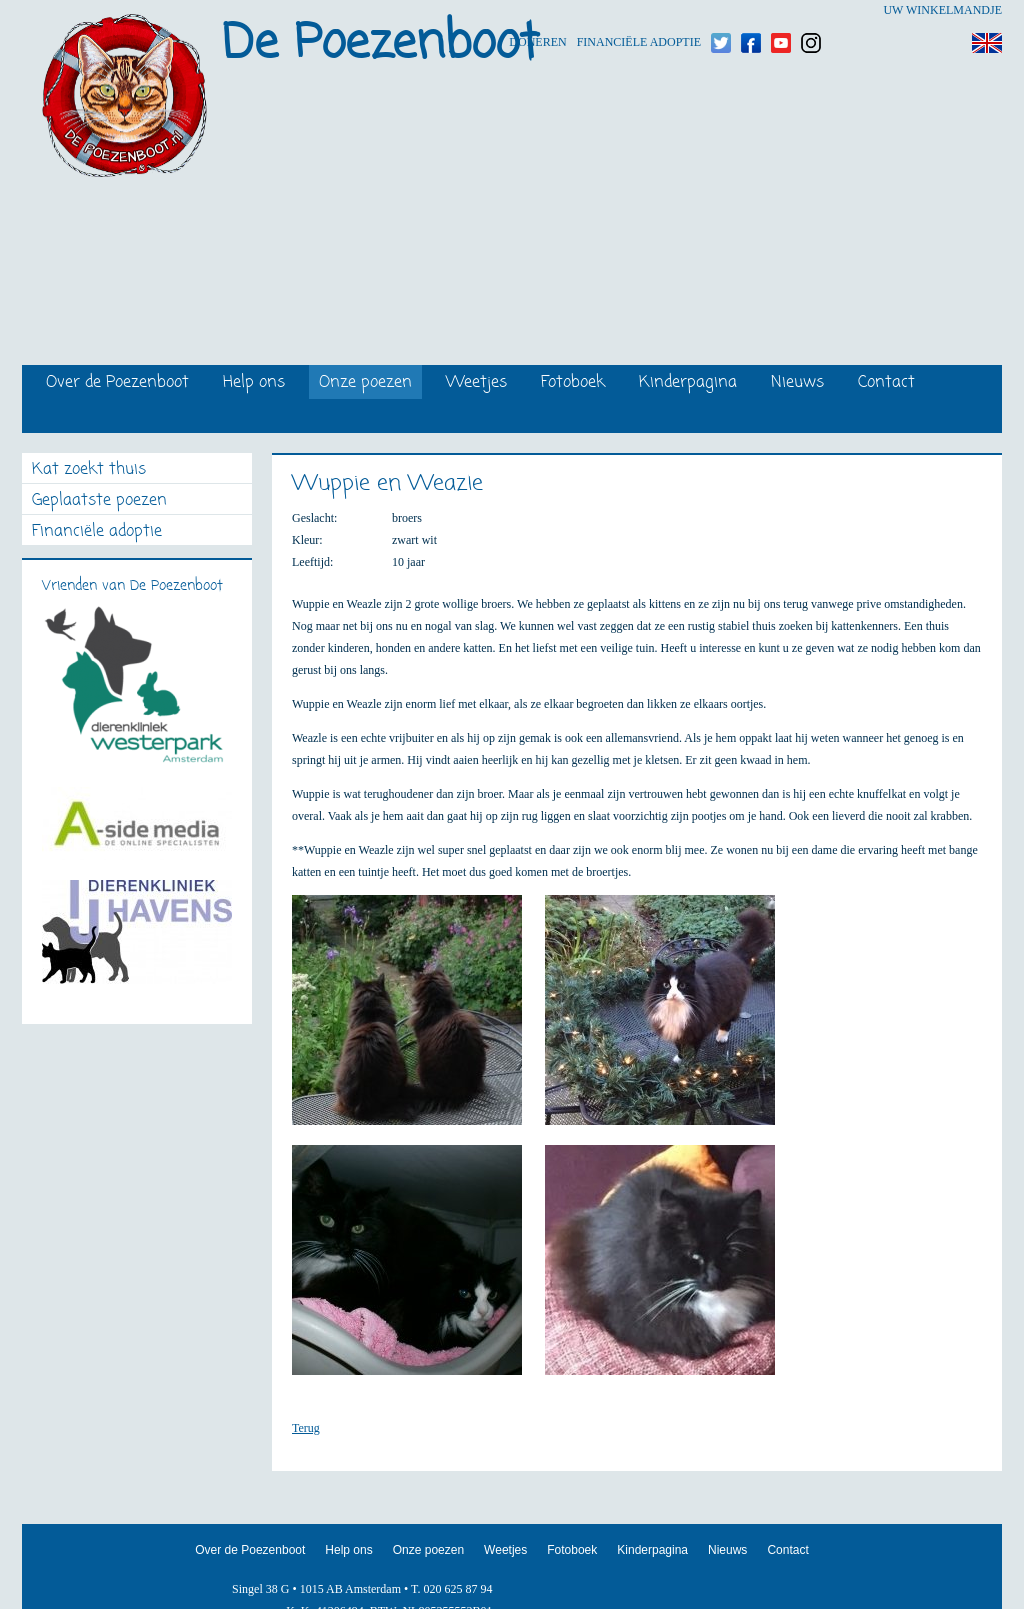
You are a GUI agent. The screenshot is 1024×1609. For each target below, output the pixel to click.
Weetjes (476, 383)
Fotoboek (573, 383)
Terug (306, 1428)
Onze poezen (365, 383)
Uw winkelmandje (942, 10)
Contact (886, 383)
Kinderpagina (688, 383)
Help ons (254, 383)
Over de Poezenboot (117, 383)
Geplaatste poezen (99, 501)
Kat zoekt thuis (89, 470)
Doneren (537, 10)
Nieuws (797, 383)
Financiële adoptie (639, 10)
